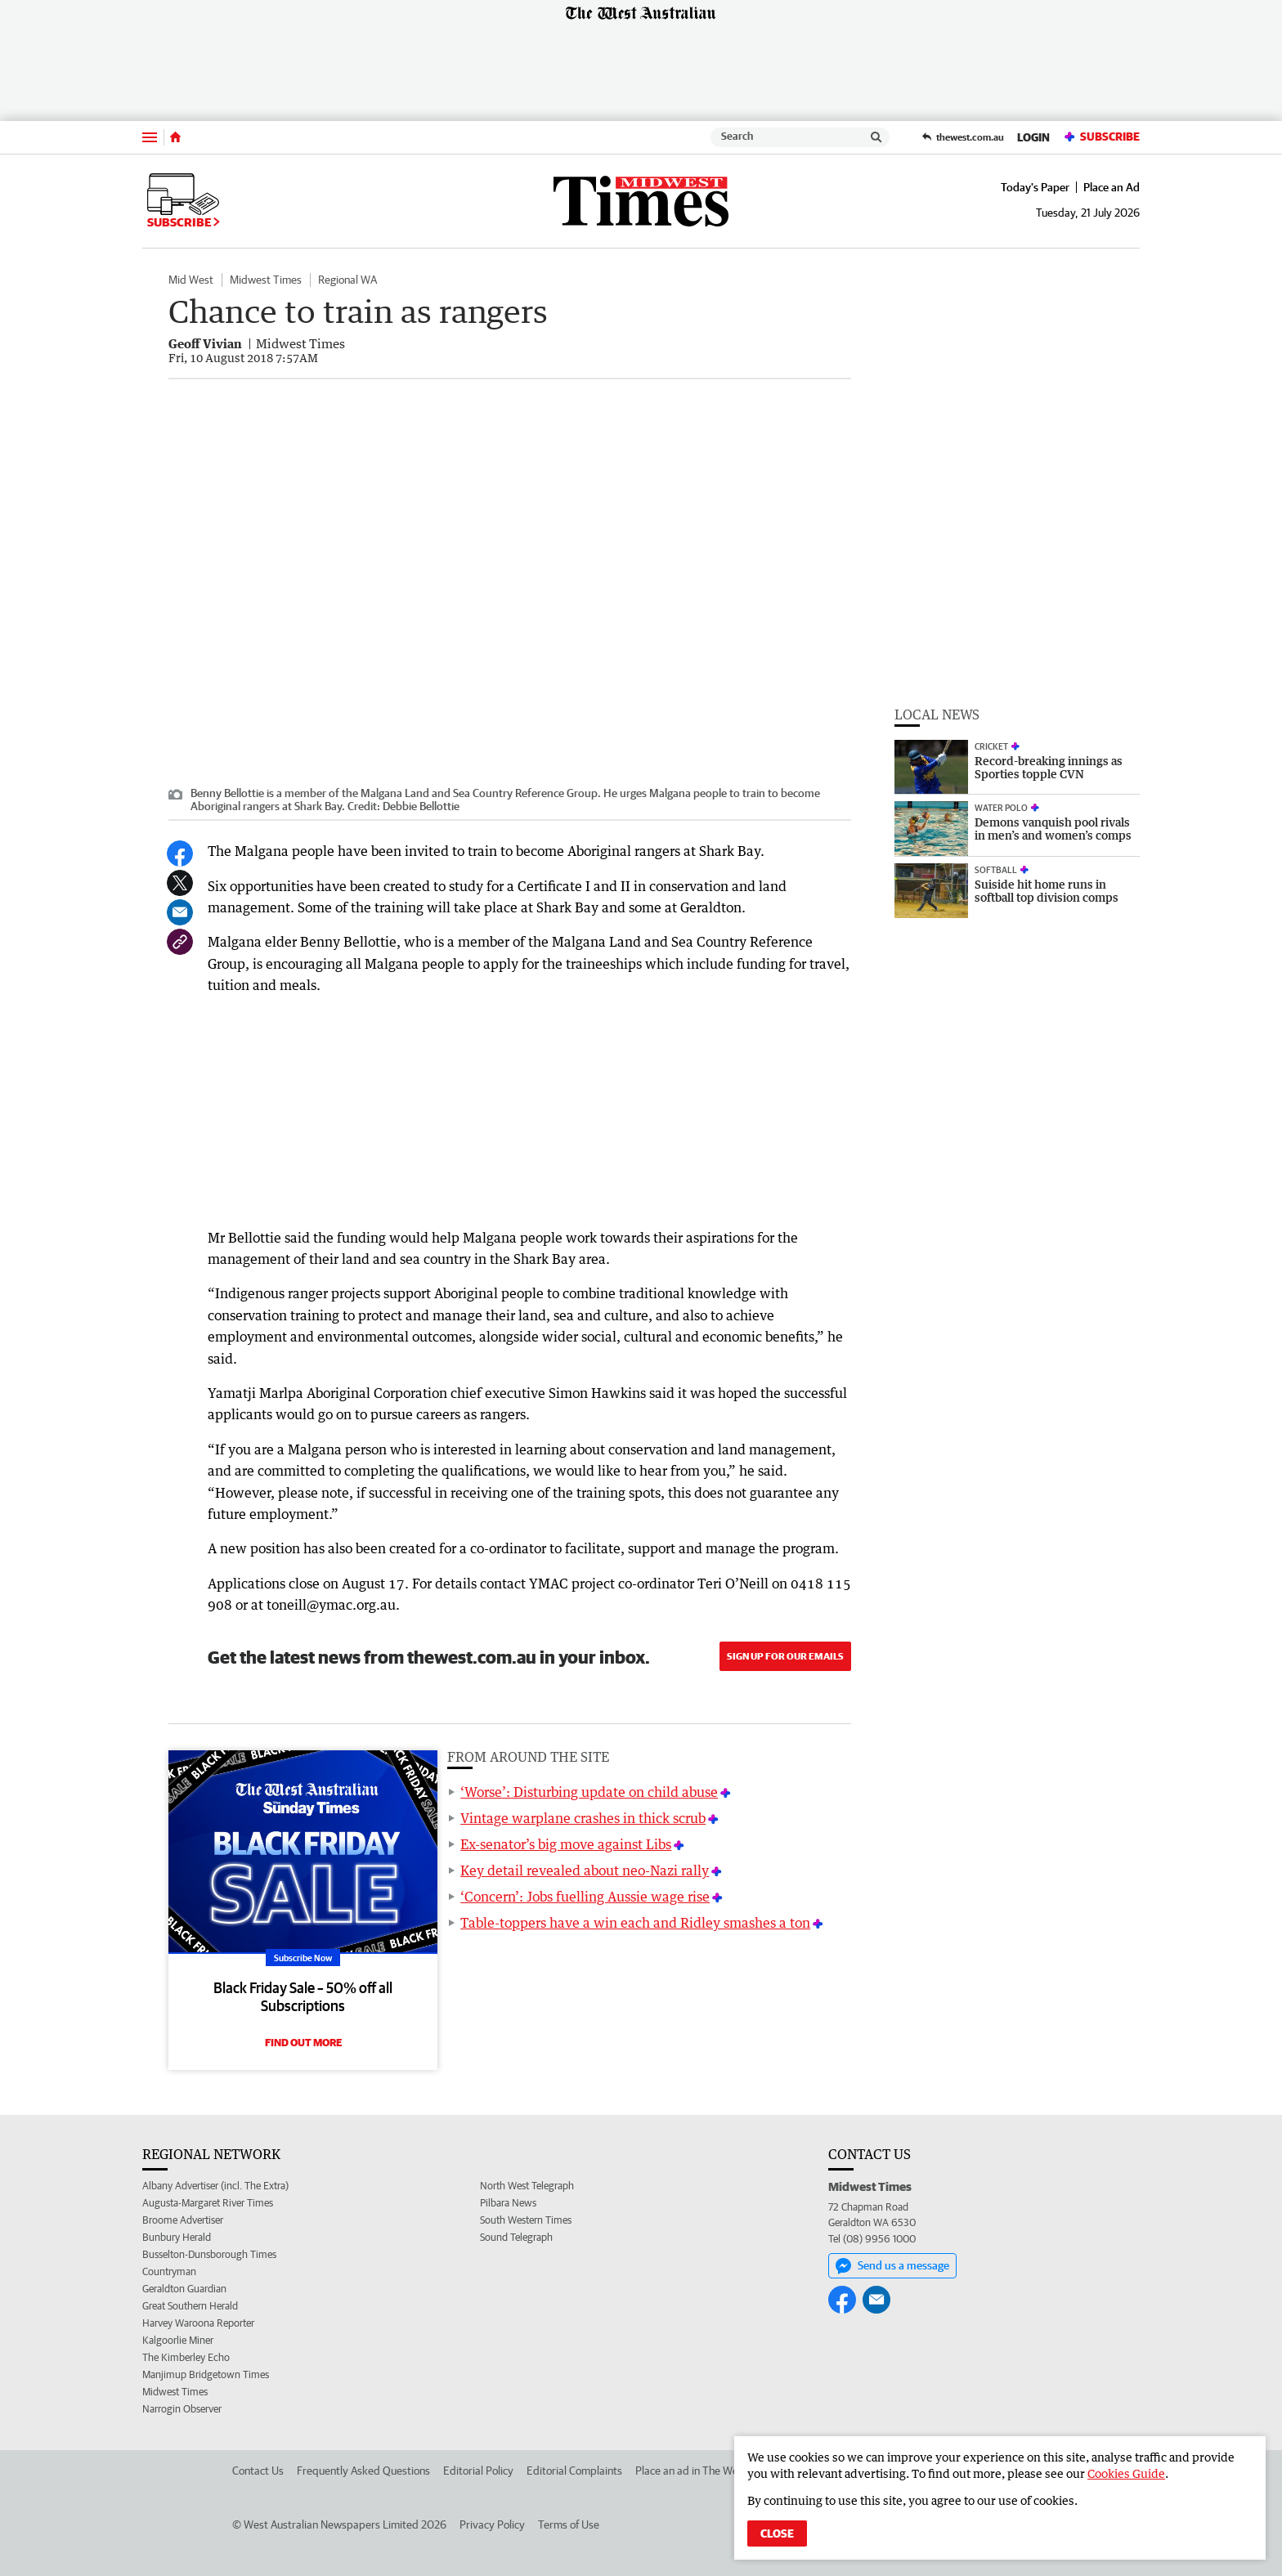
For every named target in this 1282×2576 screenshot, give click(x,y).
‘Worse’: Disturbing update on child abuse (589, 1792)
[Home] (175, 137)
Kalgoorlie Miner (177, 2340)
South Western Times (526, 2220)
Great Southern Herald (190, 2306)
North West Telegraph (527, 2186)
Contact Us (258, 2470)
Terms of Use (568, 2524)
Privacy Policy (492, 2524)
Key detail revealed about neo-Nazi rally (584, 1870)
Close (777, 2533)
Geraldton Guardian (184, 2289)
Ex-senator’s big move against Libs (565, 1844)
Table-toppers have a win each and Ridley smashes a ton (635, 1923)
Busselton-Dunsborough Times (209, 2254)
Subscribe (1101, 137)
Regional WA (347, 279)
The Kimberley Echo (186, 2357)
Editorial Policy (478, 2470)
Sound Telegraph (516, 2237)
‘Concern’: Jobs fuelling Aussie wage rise (585, 1896)
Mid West (190, 279)
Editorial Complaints (574, 2470)
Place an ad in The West (691, 2470)
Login (1033, 137)
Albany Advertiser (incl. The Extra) (215, 2186)
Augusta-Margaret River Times (207, 2203)
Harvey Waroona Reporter (198, 2323)
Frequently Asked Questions (363, 2470)
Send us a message (892, 2266)
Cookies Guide (1126, 2473)
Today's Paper (1035, 187)
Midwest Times (266, 279)
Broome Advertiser (182, 2220)
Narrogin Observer (182, 2409)
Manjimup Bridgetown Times (205, 2374)
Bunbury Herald (176, 2237)
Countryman (169, 2271)
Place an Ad (1111, 187)
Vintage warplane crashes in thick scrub (583, 1818)
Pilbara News (508, 2203)
